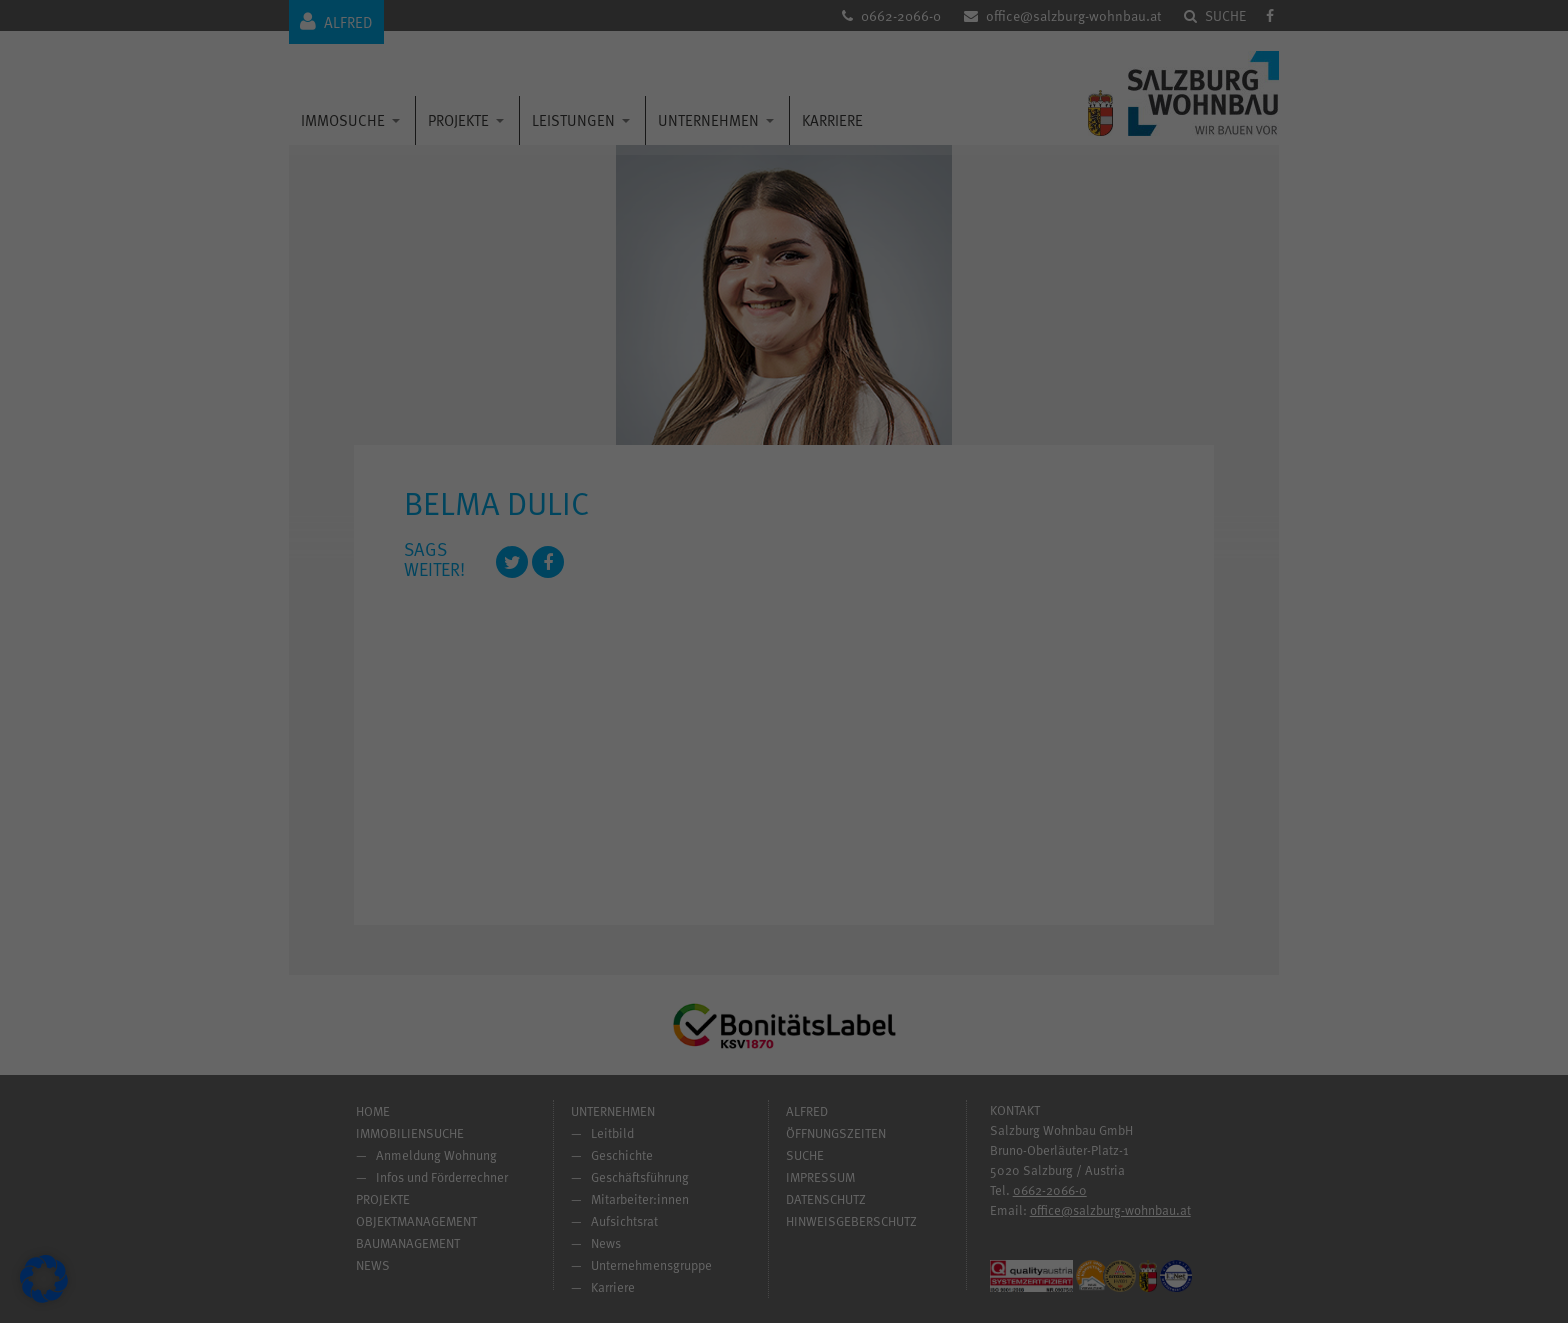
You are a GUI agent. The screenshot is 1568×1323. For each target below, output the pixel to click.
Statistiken (853, 508)
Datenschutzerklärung (481, 682)
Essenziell (852, 402)
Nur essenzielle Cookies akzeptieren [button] (784, 846)
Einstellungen (491, 703)
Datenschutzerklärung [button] (791, 953)
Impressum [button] (873, 953)
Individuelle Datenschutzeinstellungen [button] (784, 905)
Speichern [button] (976, 787)
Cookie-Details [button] (702, 953)
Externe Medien (868, 614)
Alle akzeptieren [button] (592, 787)
